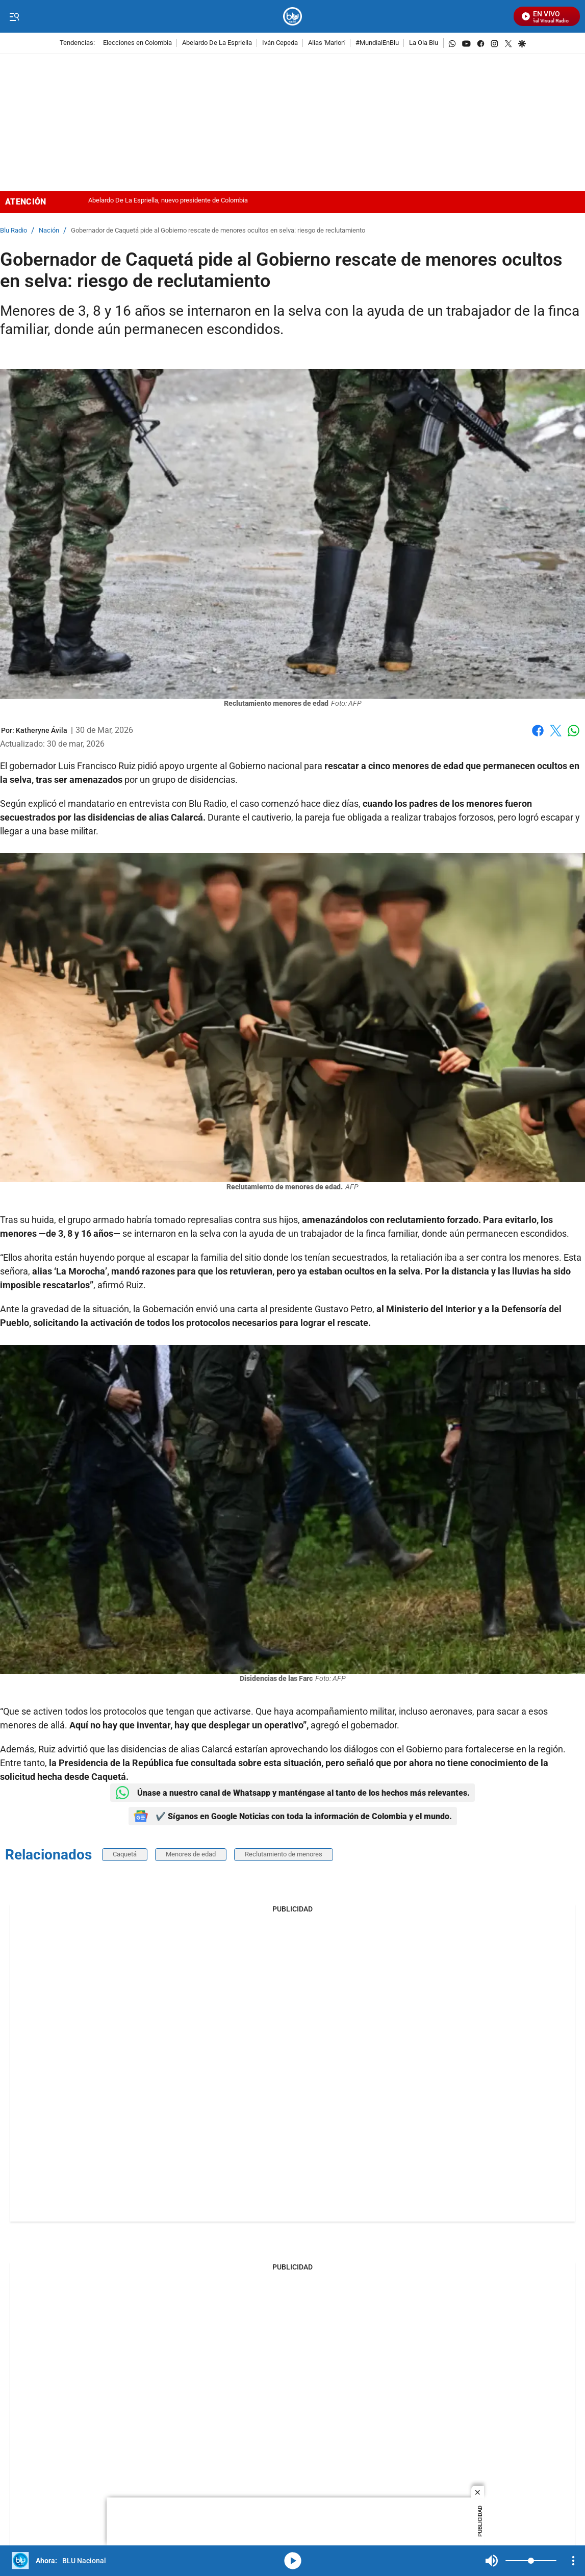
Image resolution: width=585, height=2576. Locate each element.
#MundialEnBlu (377, 43)
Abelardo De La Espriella (217, 43)
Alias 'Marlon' (326, 43)
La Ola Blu (423, 43)
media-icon (292, 2560)
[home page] (292, 16)
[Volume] (530, 2560)
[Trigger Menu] (14, 17)
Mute (492, 2561)
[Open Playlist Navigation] (573, 2561)
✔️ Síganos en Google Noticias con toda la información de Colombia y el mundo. (293, 1816)
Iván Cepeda (280, 43)
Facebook (537, 730)
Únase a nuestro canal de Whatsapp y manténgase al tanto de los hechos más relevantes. (292, 1792)
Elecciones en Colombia (137, 43)
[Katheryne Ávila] (41, 730)
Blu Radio (13, 230)
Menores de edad (191, 1854)
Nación (49, 230)
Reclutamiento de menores (283, 1854)
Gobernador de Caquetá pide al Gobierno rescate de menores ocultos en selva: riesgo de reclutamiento (218, 230)
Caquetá (125, 1854)
